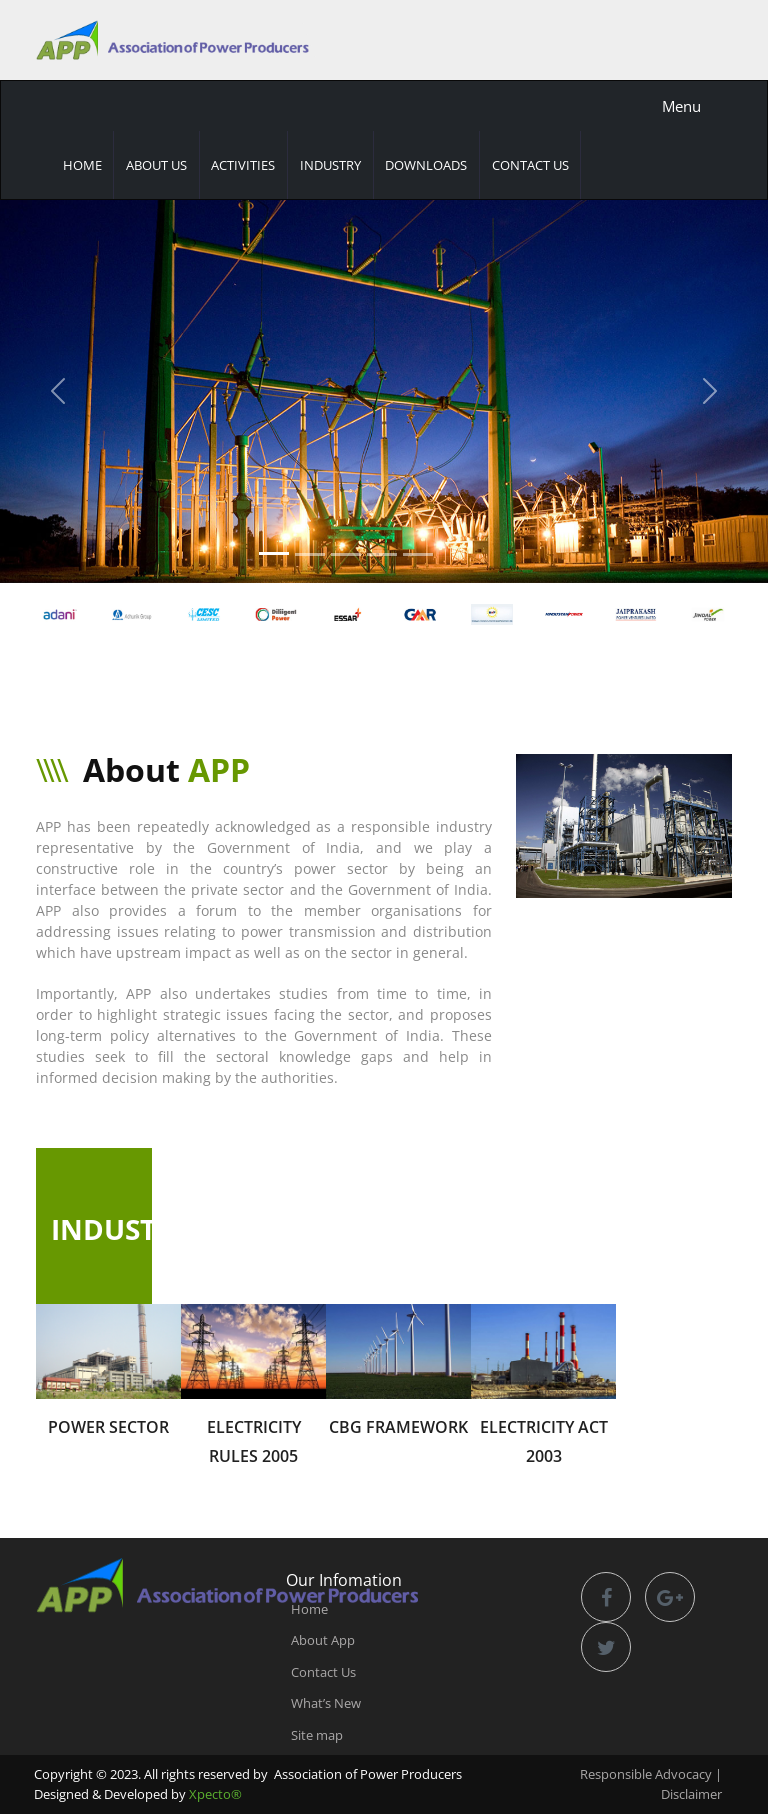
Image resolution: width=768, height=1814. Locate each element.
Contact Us (530, 165)
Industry (330, 165)
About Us (156, 165)
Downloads (426, 165)
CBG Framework (398, 1427)
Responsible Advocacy (646, 1774)
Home (82, 165)
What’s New (326, 1703)
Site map (317, 1735)
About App (323, 1640)
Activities (243, 165)
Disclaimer (691, 1794)
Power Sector (108, 1427)
